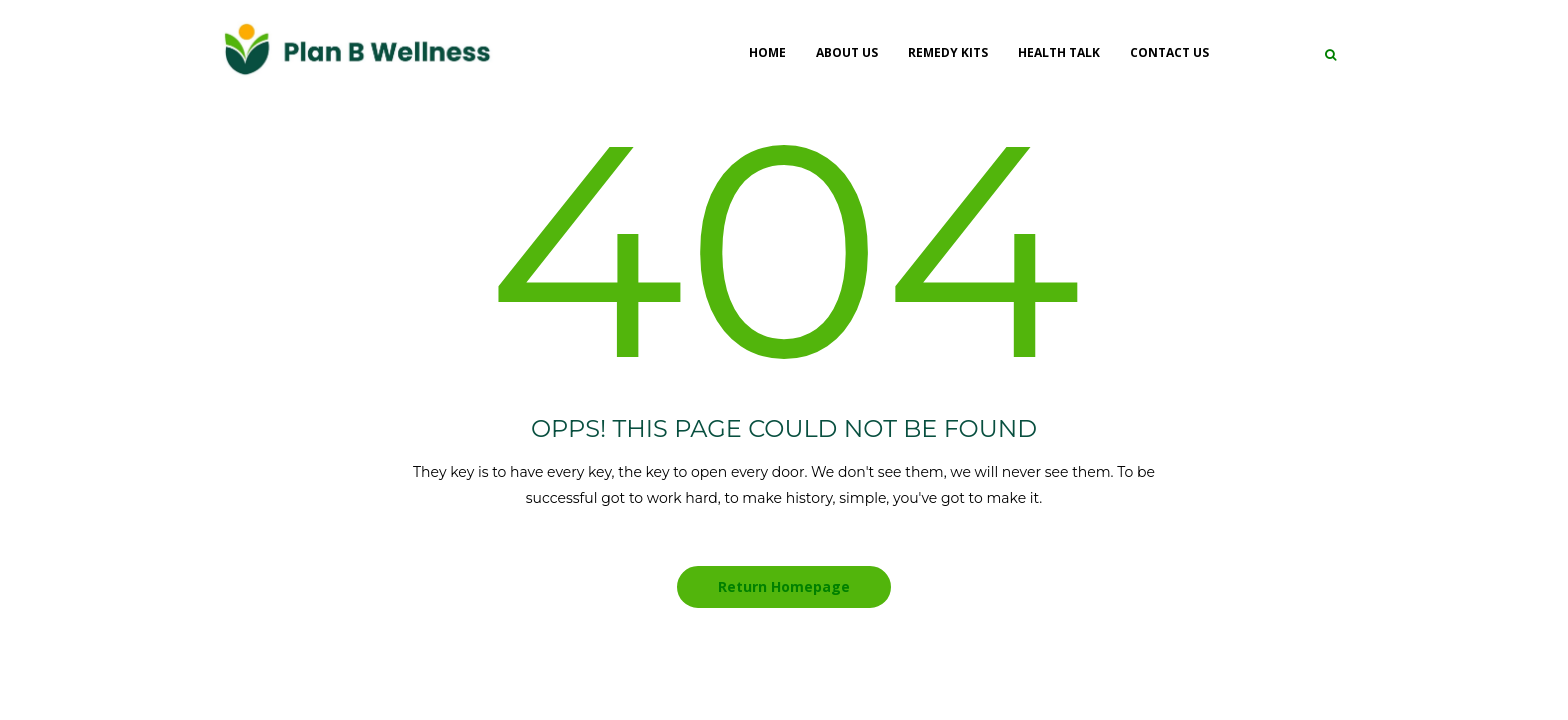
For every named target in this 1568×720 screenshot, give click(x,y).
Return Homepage (784, 586)
